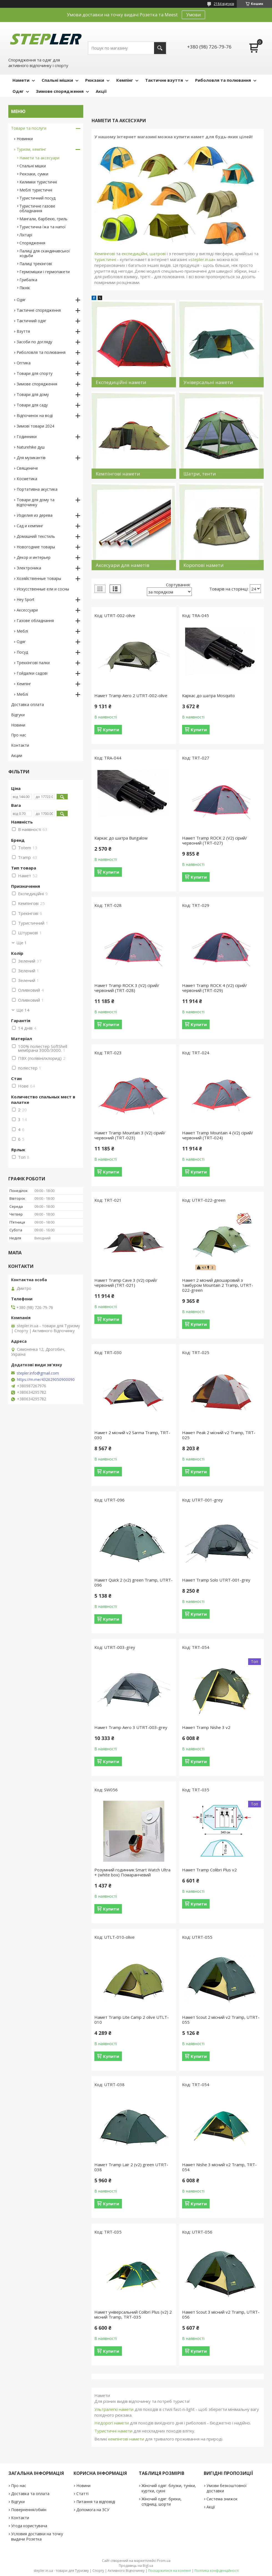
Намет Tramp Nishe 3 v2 (206, 1727)
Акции (16, 755)
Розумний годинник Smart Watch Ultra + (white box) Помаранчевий (132, 1872)
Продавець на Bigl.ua (136, 2565)
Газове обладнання (35, 620)
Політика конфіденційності (217, 2570)
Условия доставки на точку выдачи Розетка (37, 2536)
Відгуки (18, 714)
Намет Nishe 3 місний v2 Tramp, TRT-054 (219, 2167)
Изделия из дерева (34, 515)
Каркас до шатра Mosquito (208, 695)
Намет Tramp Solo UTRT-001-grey (216, 1579)
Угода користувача (29, 2525)
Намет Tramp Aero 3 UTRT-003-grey (130, 1727)
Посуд (22, 652)
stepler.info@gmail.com (38, 1373)
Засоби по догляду (34, 341)
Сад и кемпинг (30, 525)
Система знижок (222, 2498)
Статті (82, 2493)
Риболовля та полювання (223, 80)
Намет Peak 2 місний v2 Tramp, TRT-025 (218, 1435)
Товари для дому (33, 394)
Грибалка (28, 279)
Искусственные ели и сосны (43, 589)
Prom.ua (163, 2560)
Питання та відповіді (95, 2501)
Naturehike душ (31, 447)
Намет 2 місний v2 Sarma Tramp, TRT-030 (132, 1435)
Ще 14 (22, 1010)
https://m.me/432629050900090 (46, 1379)
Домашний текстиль (36, 536)
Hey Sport (25, 599)
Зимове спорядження (60, 91)
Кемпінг (124, 80)
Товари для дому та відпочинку (35, 502)
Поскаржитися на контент (169, 2570)
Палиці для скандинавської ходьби (44, 253)
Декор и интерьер (34, 557)
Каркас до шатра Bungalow (121, 837)
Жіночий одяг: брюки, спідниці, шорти (162, 2501)
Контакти (20, 745)
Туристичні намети (113, 2431)
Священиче (27, 468)
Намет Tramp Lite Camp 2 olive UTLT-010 (131, 2020)
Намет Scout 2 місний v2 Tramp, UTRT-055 (221, 2020)
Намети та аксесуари (39, 157)
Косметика (27, 478)
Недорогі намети (111, 2423)
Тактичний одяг (31, 320)
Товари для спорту (34, 373)
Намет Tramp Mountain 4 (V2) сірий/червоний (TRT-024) (217, 1135)
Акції (101, 91)
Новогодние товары (36, 546)
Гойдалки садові (32, 673)
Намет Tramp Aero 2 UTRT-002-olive (130, 695)
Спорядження (32, 242)
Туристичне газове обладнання (37, 208)
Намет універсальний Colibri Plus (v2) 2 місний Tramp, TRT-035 (133, 2314)
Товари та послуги (28, 128)
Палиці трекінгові (35, 263)
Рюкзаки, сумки (33, 173)
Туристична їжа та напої (42, 226)
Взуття (23, 331)
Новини (18, 725)
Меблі (22, 631)
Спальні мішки (57, 80)
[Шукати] (160, 48)
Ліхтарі (25, 234)
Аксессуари (27, 610)
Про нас (18, 735)
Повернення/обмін (28, 2509)
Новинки (25, 138)
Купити (111, 729)
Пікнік (24, 287)
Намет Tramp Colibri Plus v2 (209, 1869)
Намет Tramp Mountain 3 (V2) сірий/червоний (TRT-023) (129, 1135)
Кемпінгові (104, 253)
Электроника (29, 568)
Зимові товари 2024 (35, 426)
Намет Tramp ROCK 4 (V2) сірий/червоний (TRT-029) (214, 988)
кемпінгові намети (126, 2439)
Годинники (27, 436)
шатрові (158, 253)
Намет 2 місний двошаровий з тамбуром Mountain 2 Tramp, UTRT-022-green (217, 1285)
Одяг (18, 91)
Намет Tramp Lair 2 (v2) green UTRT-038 (131, 2167)
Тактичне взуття (164, 80)
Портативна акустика (37, 489)
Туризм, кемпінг (31, 149)
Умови (193, 15)
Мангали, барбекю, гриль (43, 218)
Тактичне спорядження (39, 310)
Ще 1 (21, 942)
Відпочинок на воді (35, 415)
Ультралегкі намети (114, 2409)
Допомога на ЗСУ (92, 2509)
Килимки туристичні (38, 182)
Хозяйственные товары (39, 578)
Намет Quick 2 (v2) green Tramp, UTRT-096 (133, 1582)
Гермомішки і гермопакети (44, 271)
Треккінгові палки (33, 662)
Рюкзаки (94, 80)
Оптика (24, 362)
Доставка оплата (27, 704)
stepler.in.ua (201, 259)
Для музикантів (31, 457)
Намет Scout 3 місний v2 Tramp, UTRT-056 (221, 2314)
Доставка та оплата (30, 2493)
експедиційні (134, 253)
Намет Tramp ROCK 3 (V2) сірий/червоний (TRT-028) (126, 988)
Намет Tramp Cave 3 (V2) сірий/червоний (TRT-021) (125, 1283)
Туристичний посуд (37, 198)
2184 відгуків (224, 3)
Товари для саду (32, 405)
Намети (20, 80)
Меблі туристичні (35, 190)
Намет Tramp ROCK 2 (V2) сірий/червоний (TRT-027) (214, 840)
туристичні (105, 259)
